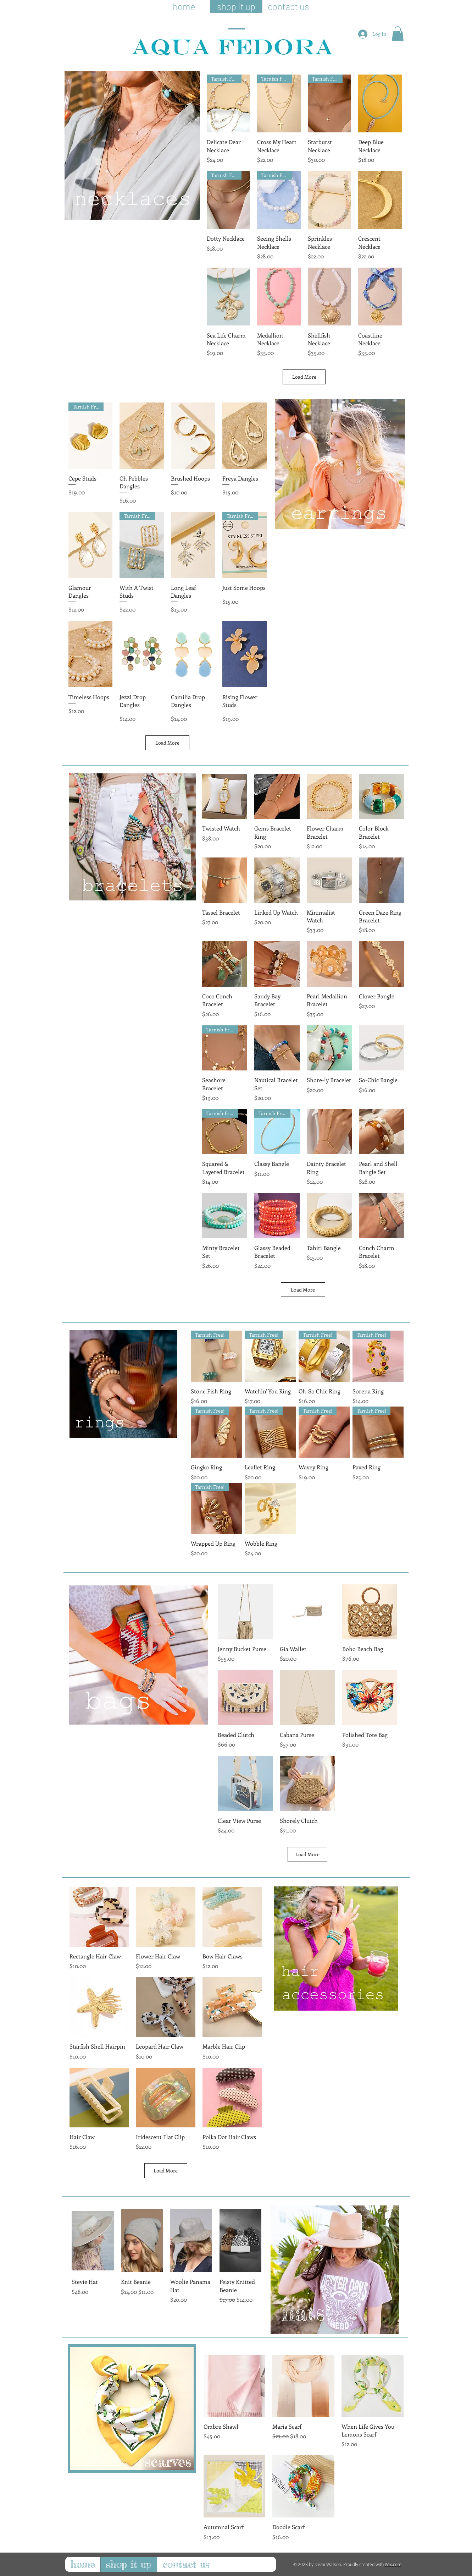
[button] (398, 33)
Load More (304, 376)
